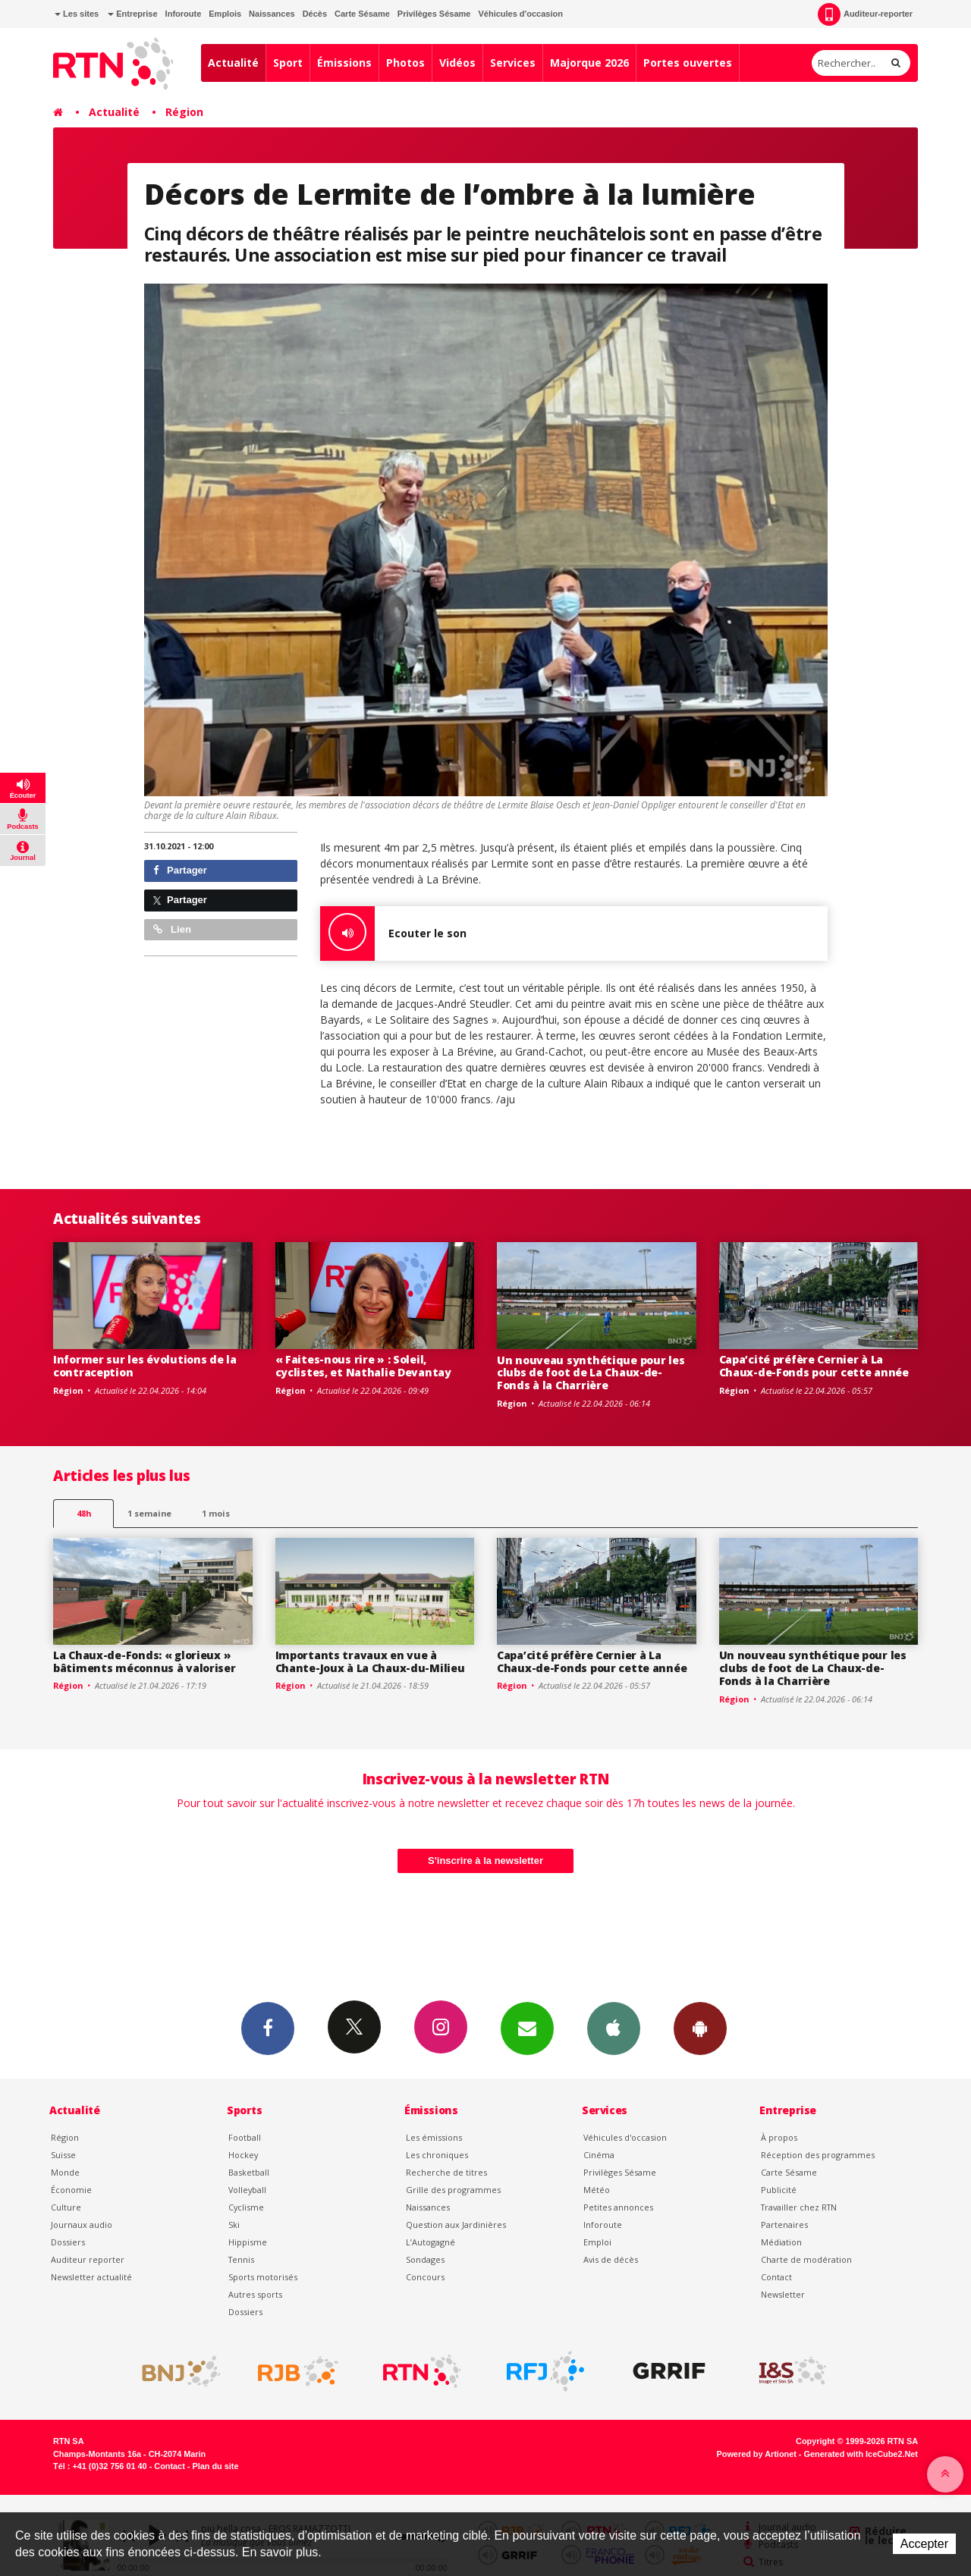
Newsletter (783, 2294)
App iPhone (613, 2028)
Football (244, 2137)
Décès (315, 13)
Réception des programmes (818, 2155)
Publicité (779, 2190)
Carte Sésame (362, 13)
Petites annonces (618, 2207)
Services (513, 62)
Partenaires (784, 2224)
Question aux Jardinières (456, 2224)
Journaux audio (81, 2224)
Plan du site (215, 2466)
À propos (779, 2137)
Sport (288, 62)
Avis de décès (610, 2259)
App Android (700, 2028)
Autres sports (255, 2294)
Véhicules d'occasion (520, 13)
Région (184, 112)
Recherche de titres (446, 2172)
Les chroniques (437, 2155)
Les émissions (434, 2137)
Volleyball (247, 2190)
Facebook (267, 2028)
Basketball (248, 2172)
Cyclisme (246, 2207)
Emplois (225, 13)
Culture (66, 2207)
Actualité (233, 62)
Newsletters (527, 2028)
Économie (71, 2190)
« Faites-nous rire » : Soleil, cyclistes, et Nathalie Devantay (363, 1365)
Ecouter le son (393, 933)
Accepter (924, 2543)
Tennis (241, 2259)
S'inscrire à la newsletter (485, 1860)
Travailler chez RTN (799, 2207)
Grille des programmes (453, 2190)
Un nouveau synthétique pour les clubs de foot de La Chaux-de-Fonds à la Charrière (590, 1373)
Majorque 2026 (589, 62)
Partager (180, 870)
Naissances (272, 13)
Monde (65, 2172)
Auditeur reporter (87, 2259)
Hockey (243, 2155)
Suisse (63, 2155)
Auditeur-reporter (865, 14)
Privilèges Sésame (434, 13)
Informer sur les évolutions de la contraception (145, 1365)
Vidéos (457, 62)
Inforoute (183, 13)
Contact (776, 2277)
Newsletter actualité (91, 2277)
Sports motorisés (262, 2277)
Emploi (597, 2242)
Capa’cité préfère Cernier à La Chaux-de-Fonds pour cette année (814, 1365)
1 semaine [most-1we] (149, 1513)
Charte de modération (806, 2259)
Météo (596, 2190)
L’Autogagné (430, 2242)
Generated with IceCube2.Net (861, 2453)
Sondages (425, 2259)
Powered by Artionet (757, 2453)
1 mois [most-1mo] (216, 1513)
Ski (234, 2224)
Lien (172, 929)
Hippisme (247, 2242)
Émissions (344, 62)
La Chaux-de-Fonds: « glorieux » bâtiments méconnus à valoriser (144, 1661)
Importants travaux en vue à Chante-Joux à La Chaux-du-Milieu (370, 1661)
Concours (425, 2277)
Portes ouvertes (687, 62)
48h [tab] (84, 1513)
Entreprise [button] (132, 13)
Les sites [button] (77, 13)
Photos (405, 62)
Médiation (781, 2242)
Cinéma (598, 2155)
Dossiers (68, 2242)
